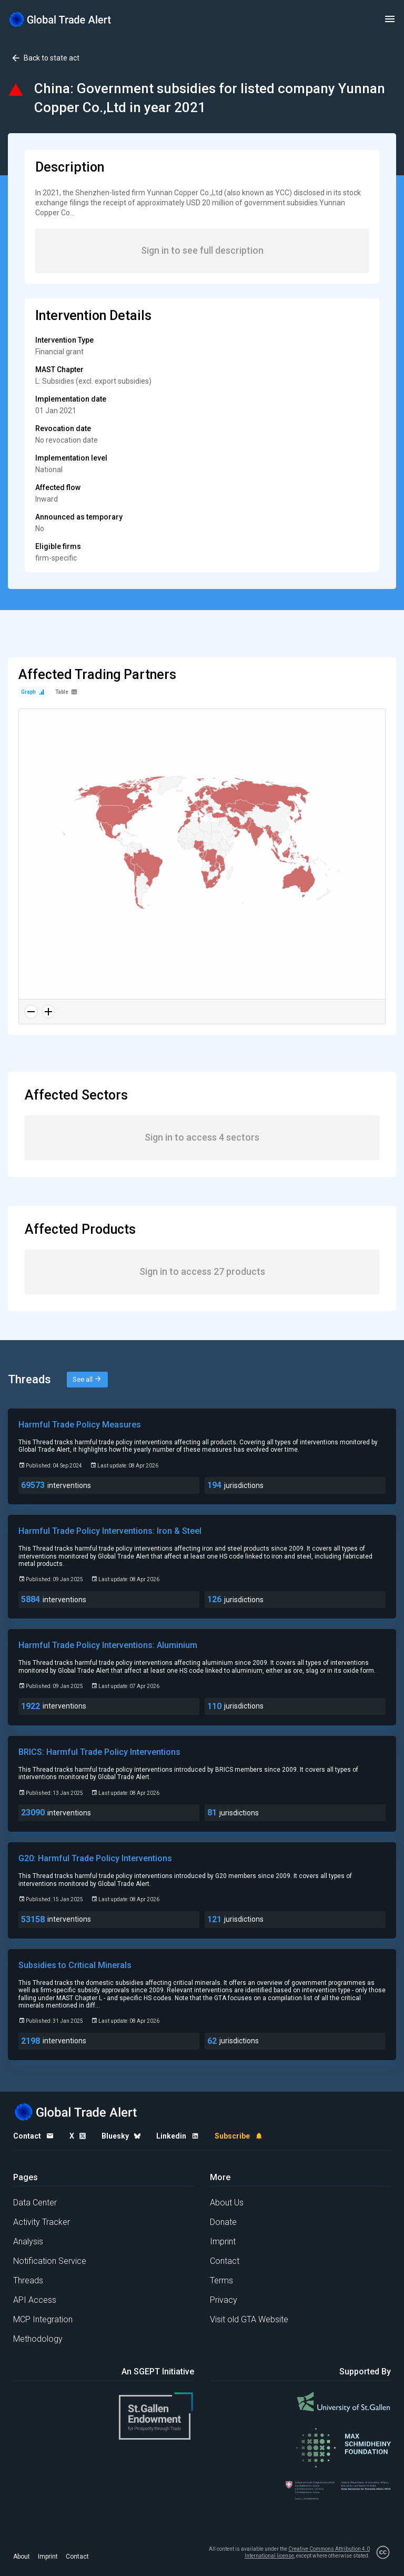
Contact (224, 2261)
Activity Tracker (41, 2222)
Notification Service (49, 2261)
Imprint (223, 2241)
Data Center (35, 2203)
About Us (227, 2203)
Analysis (28, 2241)
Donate (223, 2222)
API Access (34, 2300)
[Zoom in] (48, 1012)
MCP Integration (43, 2319)
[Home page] (60, 19)
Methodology (38, 2339)
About (21, 2556)
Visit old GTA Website (249, 2319)
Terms (221, 2280)
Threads (28, 2280)
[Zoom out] (31, 1012)
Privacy (223, 2300)
